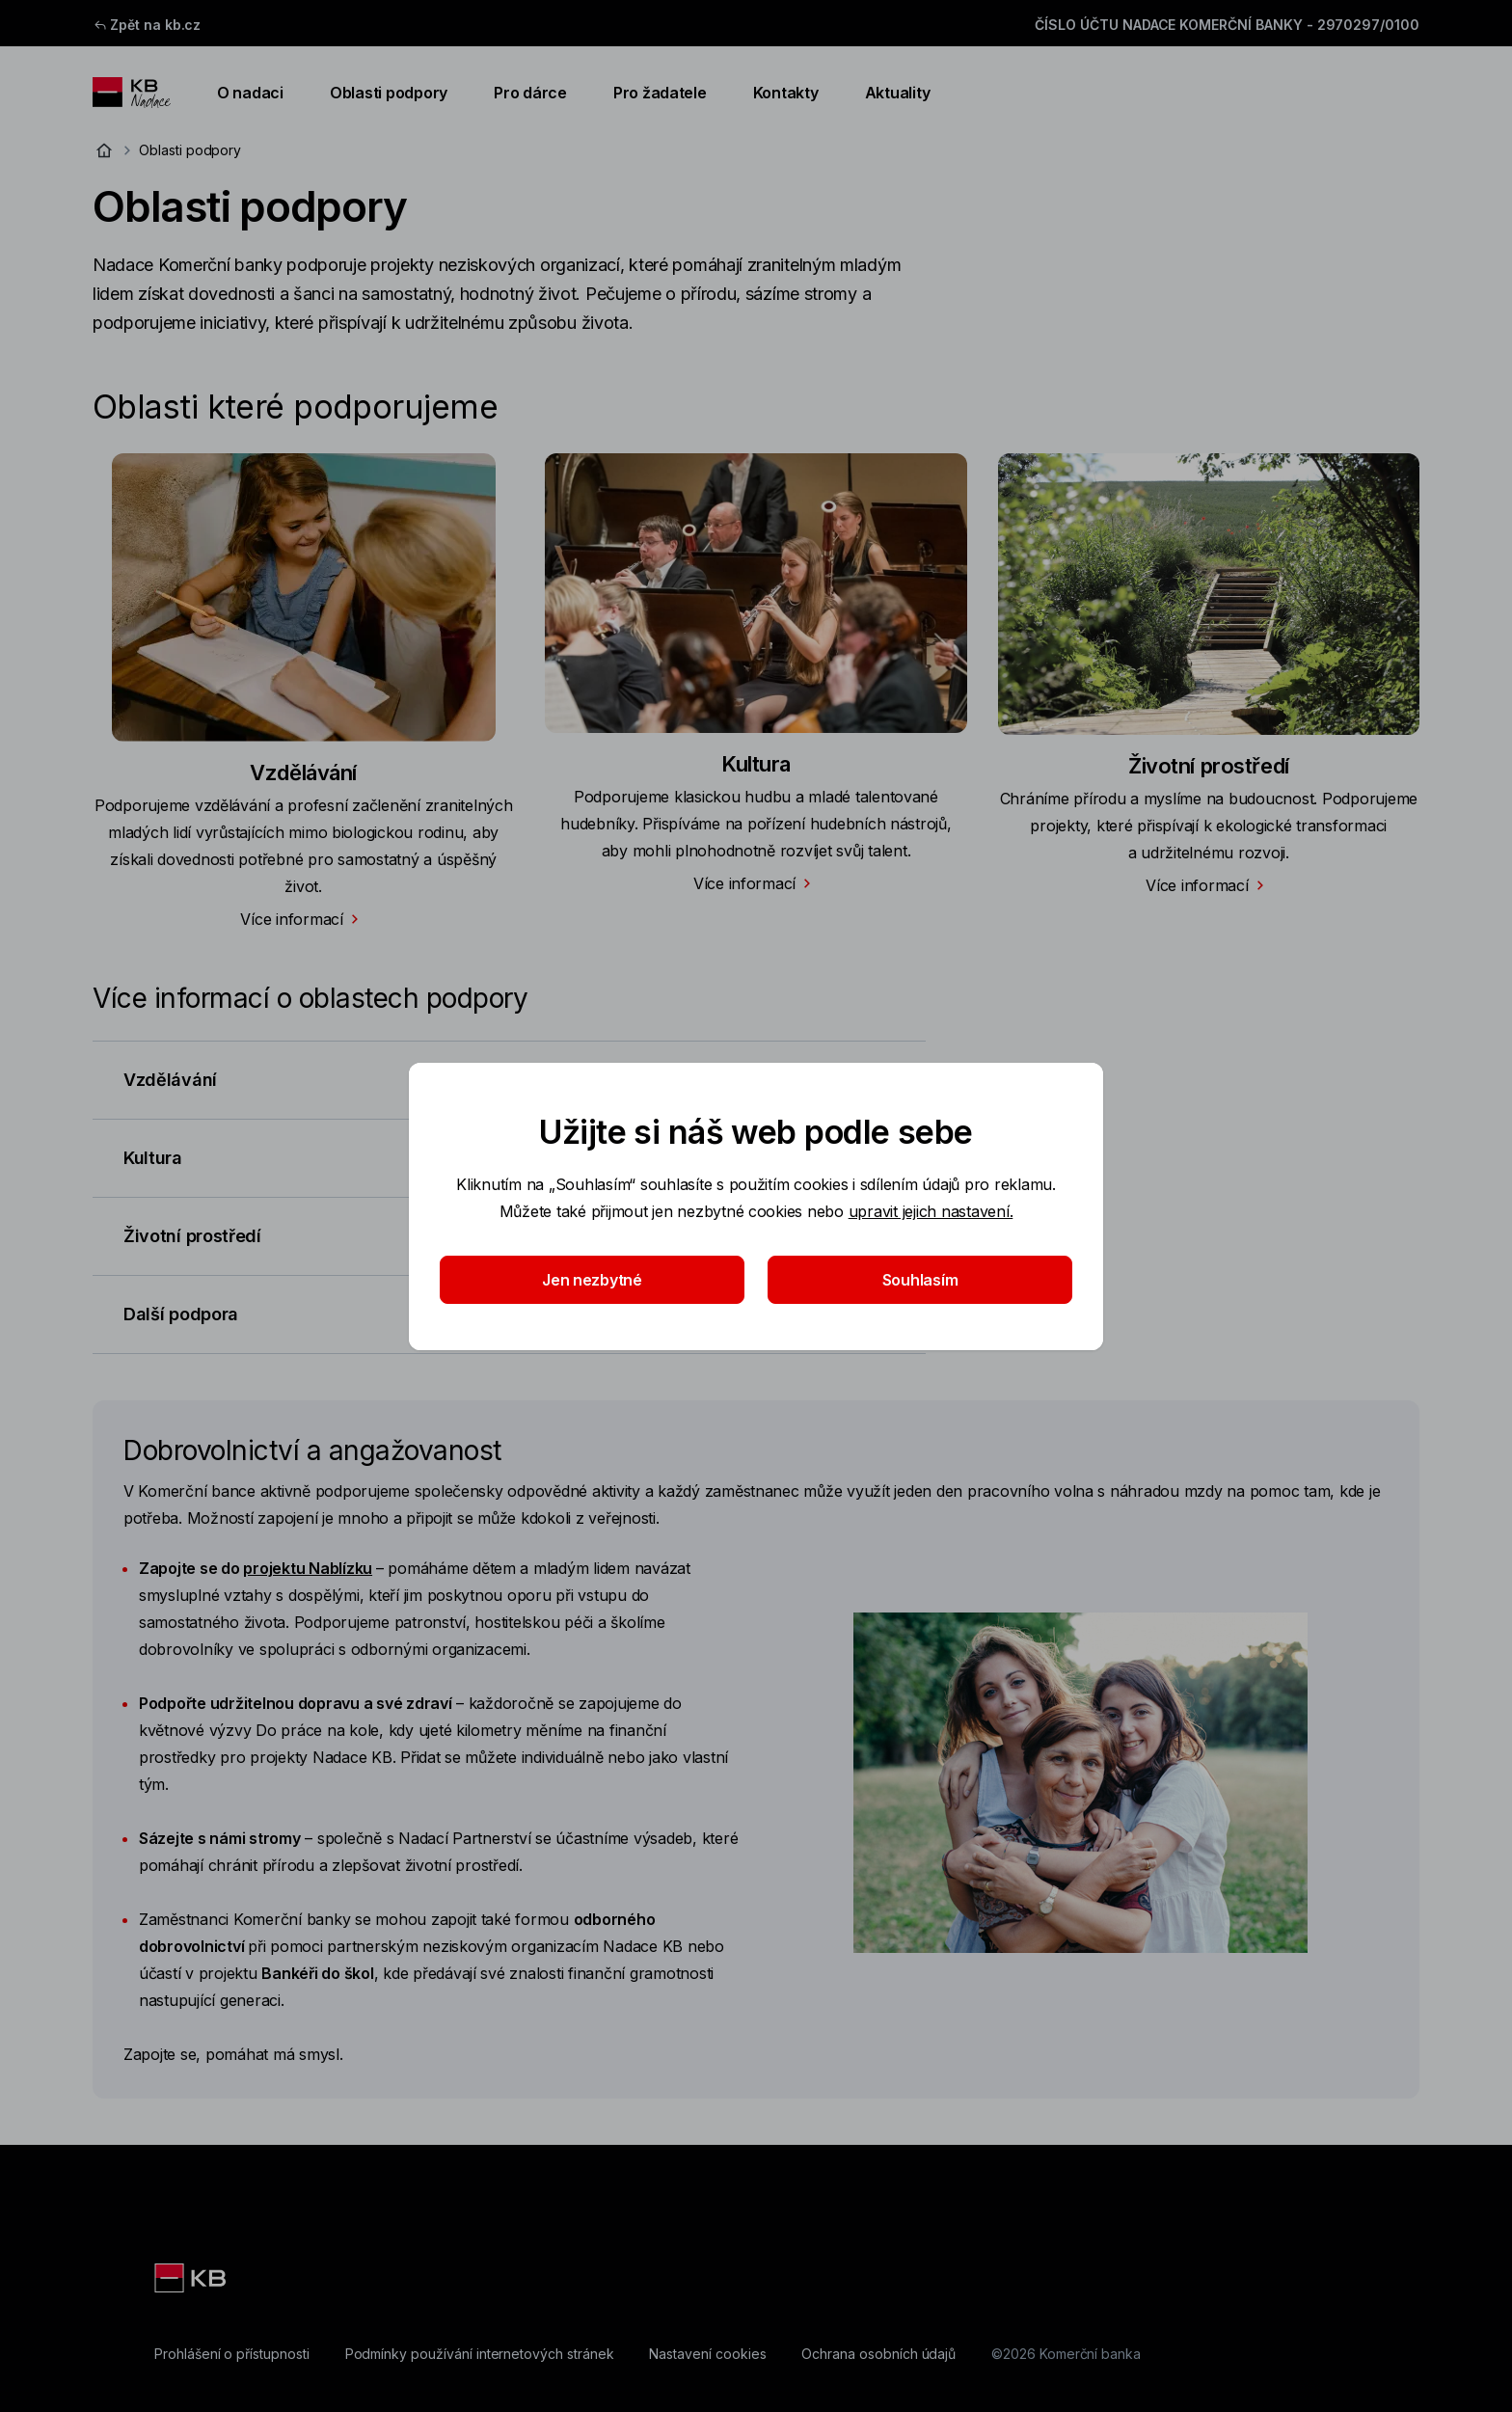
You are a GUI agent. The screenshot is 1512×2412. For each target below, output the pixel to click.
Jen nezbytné (592, 1279)
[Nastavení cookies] (707, 2354)
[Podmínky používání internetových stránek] (479, 2354)
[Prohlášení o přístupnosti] (232, 2354)
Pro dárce (530, 92)
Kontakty (786, 92)
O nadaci (250, 92)
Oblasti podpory (388, 92)
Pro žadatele (660, 92)
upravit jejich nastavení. (931, 1211)
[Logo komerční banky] (132, 92)
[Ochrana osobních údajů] (878, 2354)
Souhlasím (920, 1279)
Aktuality (898, 92)
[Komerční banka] (192, 2278)
